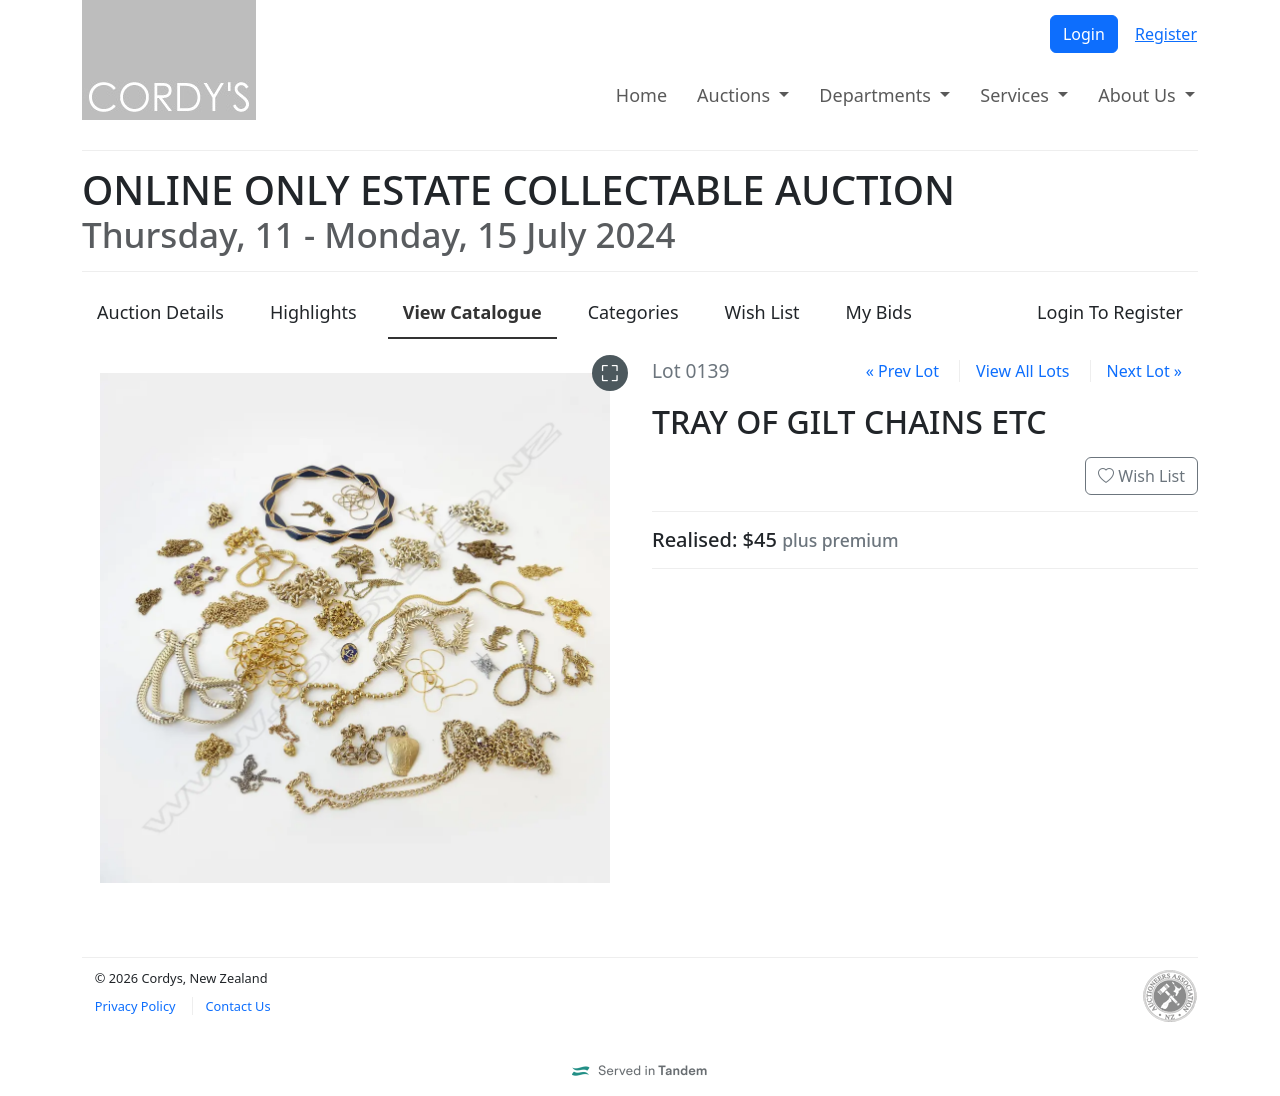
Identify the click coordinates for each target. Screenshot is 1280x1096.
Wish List (1141, 476)
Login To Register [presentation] (1110, 312)
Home (641, 95)
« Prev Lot (902, 371)
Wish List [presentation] (762, 312)
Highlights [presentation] (313, 312)
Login (1084, 34)
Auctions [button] (736, 95)
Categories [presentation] (633, 312)
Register (1166, 34)
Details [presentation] (160, 312)
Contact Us (237, 1006)
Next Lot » (1144, 371)
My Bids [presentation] (879, 312)
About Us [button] (1139, 95)
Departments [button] (877, 95)
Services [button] (1016, 95)
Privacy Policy (135, 1006)
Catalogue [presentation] (472, 312)
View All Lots (1022, 371)
